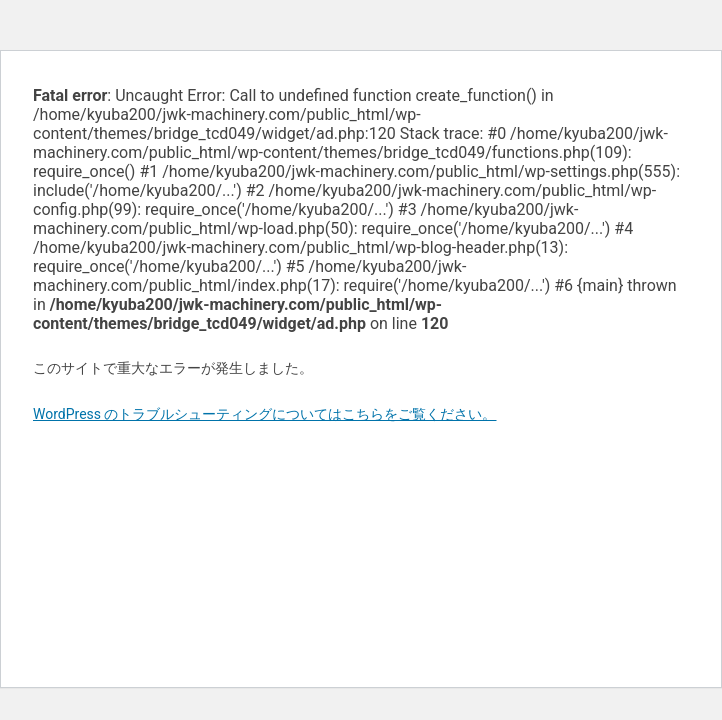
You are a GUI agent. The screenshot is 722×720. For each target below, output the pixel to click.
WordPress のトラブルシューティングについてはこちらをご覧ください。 (265, 414)
